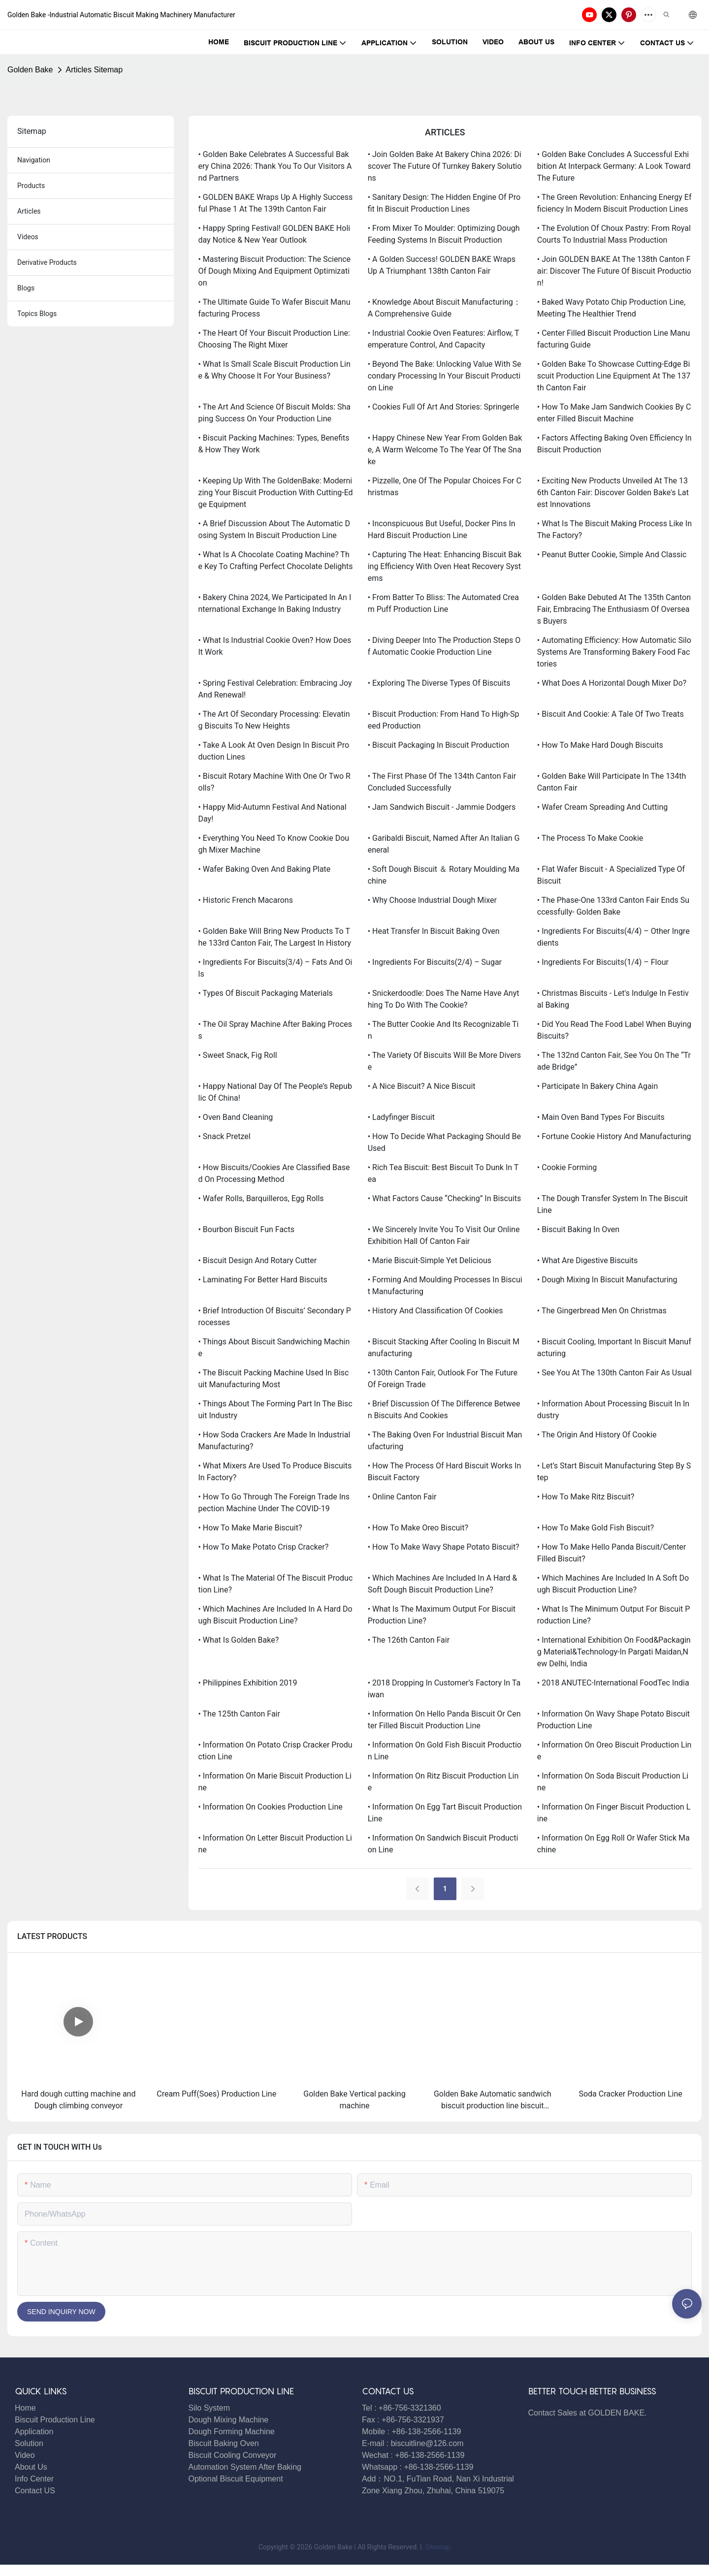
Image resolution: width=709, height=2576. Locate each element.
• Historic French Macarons (245, 900)
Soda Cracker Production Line (630, 2094)
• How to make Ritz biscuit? (585, 1496)
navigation (33, 160)
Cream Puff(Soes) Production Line (216, 2094)
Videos (27, 237)
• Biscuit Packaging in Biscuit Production (439, 745)
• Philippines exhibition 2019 (247, 1682)
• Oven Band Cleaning (235, 1117)
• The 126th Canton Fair (409, 1640)
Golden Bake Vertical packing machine (354, 2099)
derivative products (47, 262)
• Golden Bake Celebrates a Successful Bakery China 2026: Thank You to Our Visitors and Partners (275, 166)
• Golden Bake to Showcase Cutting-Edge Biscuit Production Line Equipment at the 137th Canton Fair (613, 375)
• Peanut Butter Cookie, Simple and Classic (612, 554)
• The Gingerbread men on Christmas (602, 1310)
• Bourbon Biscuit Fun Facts (246, 1229)
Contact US (36, 2490)
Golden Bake (30, 69)
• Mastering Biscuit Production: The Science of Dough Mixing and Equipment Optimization (274, 270)
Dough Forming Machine (232, 2431)
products (31, 186)
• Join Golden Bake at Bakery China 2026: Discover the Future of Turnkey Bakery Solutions (445, 166)
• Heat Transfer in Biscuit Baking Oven (434, 931)
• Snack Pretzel (224, 1136)
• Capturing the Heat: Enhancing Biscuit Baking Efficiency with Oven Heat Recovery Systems (444, 566)
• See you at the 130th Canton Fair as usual (614, 1372)
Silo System (209, 2408)
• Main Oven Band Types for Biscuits (601, 1117)
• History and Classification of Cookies (435, 1310)
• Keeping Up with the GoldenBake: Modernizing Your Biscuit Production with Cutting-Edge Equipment (275, 492)
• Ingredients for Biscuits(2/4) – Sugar (435, 962)
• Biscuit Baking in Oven (578, 1229)
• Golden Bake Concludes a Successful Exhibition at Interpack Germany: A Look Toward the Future (614, 166)
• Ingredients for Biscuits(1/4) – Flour (603, 962)
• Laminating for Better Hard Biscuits (262, 1279)
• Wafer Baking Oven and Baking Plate (264, 869)
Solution (29, 2443)
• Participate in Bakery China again (597, 1086)
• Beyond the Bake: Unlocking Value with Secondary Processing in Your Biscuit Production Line (444, 375)
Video (25, 2455)
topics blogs (37, 314)
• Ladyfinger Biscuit (401, 1117)
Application (34, 2431)
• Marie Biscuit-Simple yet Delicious (429, 1260)
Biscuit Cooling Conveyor (233, 2455)
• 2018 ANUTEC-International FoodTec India (613, 1682)
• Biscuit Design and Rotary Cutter (257, 1260)
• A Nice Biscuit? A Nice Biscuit (422, 1086)
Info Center (34, 2479)
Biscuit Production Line (55, 2420)
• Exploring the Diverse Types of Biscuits (439, 683)
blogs (25, 288)
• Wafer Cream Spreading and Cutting (602, 807)
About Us (31, 2467)
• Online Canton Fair (402, 1496)
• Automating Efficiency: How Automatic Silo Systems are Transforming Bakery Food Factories (614, 652)
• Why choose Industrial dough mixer (432, 900)
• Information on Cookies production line (270, 1807)
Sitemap (437, 2547)
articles (29, 211)
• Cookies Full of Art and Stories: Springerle (443, 407)
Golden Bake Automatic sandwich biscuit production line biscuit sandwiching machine (492, 2100)
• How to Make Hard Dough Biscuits (600, 745)
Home (25, 2408)
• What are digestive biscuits (587, 1260)
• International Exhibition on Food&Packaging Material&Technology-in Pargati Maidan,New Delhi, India (614, 1651)
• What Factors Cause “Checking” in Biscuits (444, 1198)
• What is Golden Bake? (238, 1640)
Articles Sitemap (94, 69)
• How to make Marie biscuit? (250, 1527)
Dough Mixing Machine (229, 2420)
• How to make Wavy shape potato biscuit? (443, 1547)
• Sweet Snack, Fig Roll (237, 1055)
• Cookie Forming (567, 1167)
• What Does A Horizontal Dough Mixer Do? (611, 683)
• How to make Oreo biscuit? (418, 1527)
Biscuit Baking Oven (224, 2443)
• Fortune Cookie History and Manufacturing (614, 1136)
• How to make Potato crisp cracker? (263, 1547)
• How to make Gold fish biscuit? (595, 1527)
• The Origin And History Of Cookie (597, 1434)
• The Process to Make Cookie (590, 838)
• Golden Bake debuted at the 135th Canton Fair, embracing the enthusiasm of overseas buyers (614, 609)
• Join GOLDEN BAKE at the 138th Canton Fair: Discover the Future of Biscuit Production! (614, 270)
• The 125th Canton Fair (239, 1713)
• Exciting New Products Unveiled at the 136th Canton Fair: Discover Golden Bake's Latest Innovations (613, 492)
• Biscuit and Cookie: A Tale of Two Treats (610, 714)
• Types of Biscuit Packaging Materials (265, 993)
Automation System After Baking (245, 2467)
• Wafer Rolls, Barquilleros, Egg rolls (261, 1198)
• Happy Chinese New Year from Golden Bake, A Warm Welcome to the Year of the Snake (445, 449)
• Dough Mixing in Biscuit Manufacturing (607, 1279)
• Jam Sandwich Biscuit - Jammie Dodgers (442, 807)
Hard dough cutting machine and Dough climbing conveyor (78, 2099)
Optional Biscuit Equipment (236, 2479)
